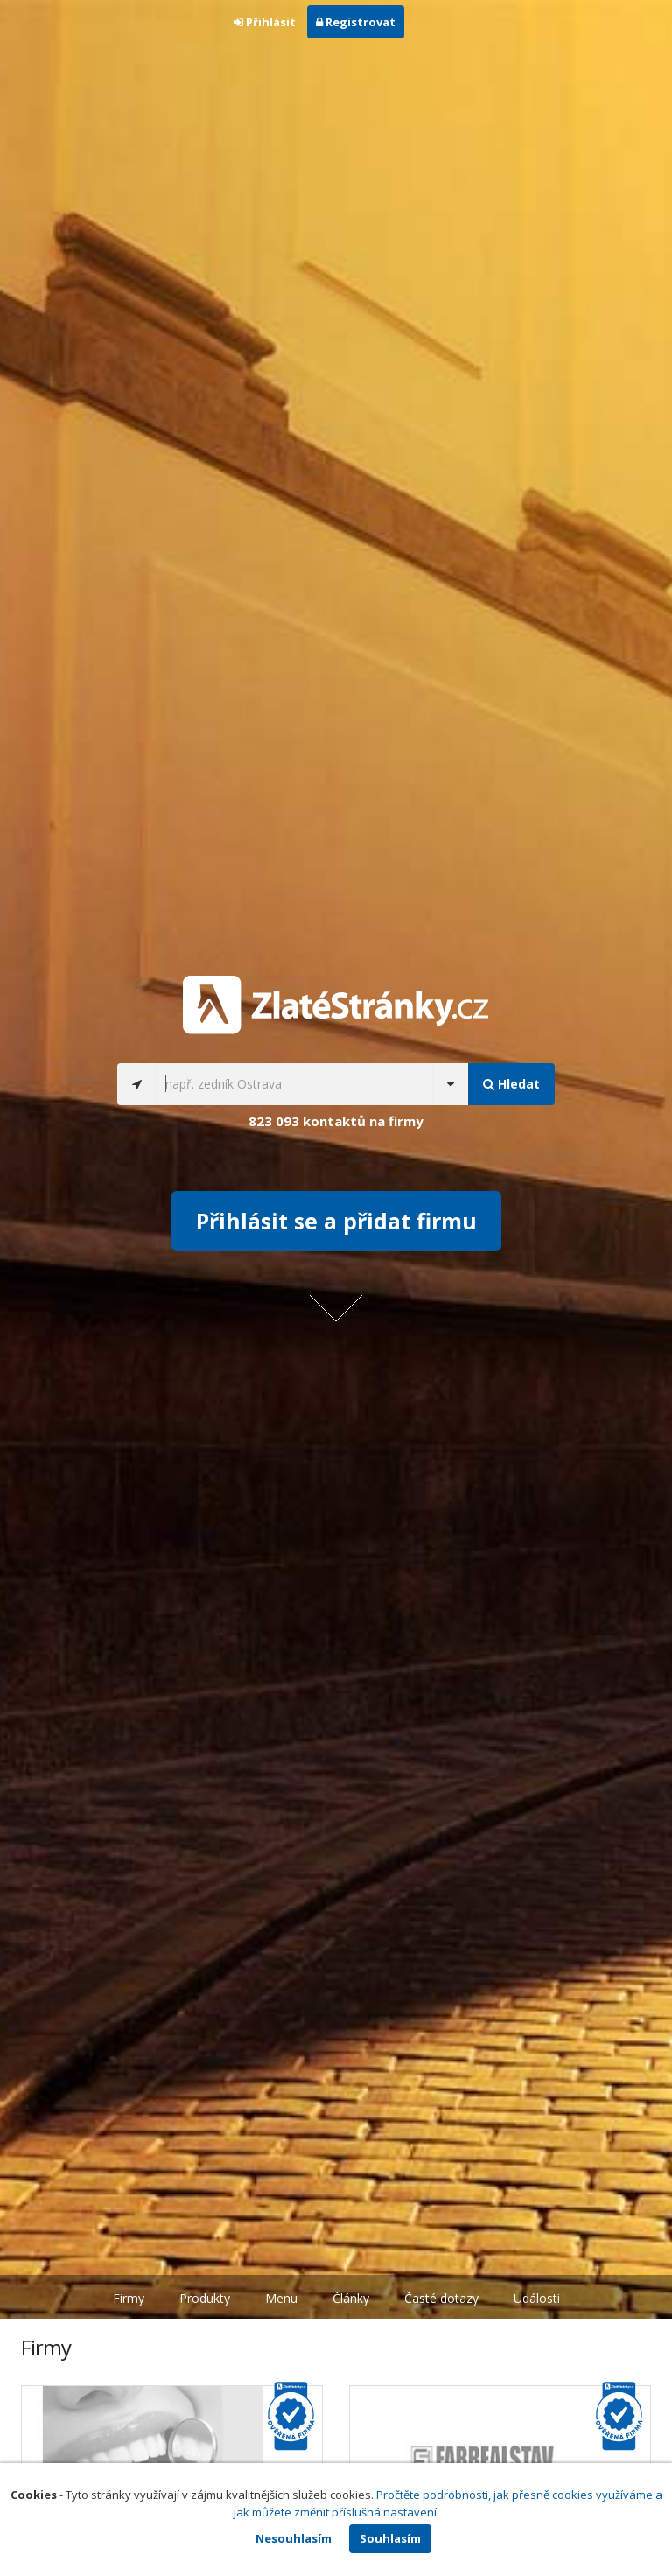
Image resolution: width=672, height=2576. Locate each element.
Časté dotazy (441, 2298)
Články (350, 2298)
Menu (281, 2298)
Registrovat (356, 22)
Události (537, 2298)
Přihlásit (265, 22)
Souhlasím (390, 2538)
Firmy (128, 2298)
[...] (294, 1084)
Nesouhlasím (294, 2538)
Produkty (204, 2298)
